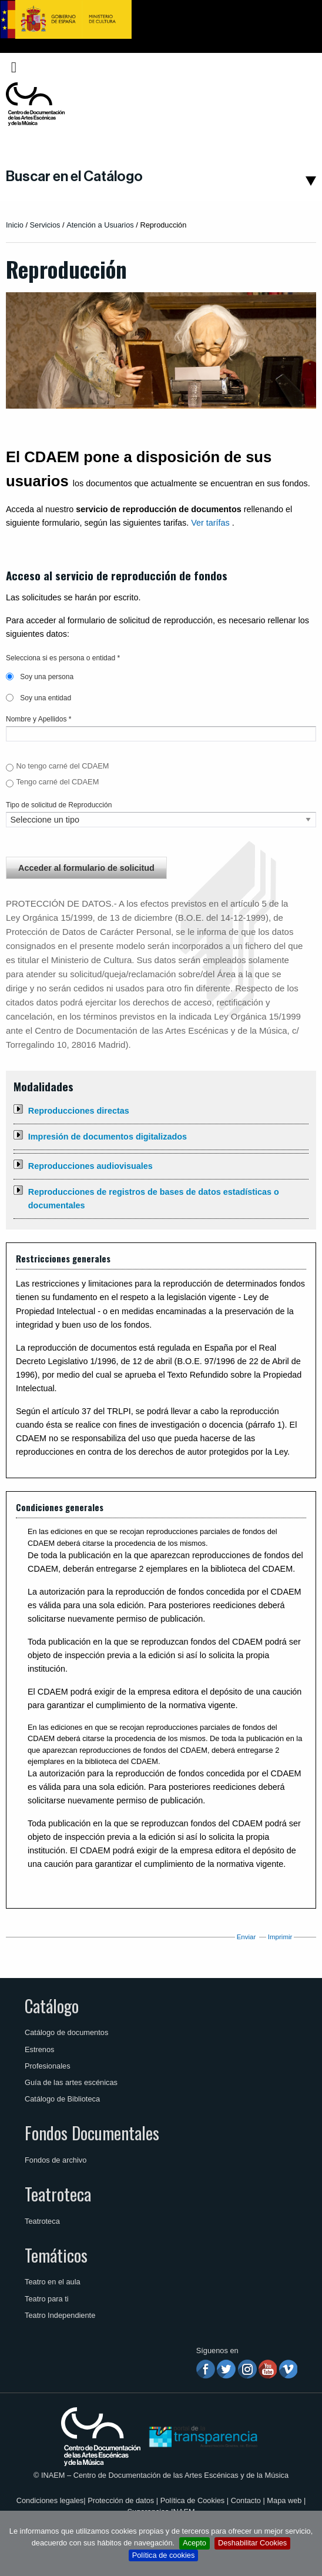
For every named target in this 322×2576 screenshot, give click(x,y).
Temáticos (56, 2255)
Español (294, 66)
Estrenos (40, 2049)
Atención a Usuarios (100, 224)
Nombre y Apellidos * (38, 719)
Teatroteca (58, 2193)
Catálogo (52, 2005)
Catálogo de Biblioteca (62, 2098)
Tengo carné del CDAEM (57, 781)
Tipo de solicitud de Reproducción (59, 805)
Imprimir (280, 1936)
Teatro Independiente (60, 2315)
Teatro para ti (47, 2298)
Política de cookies (163, 2555)
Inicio (15, 224)
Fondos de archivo (55, 2160)
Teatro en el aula (52, 2281)
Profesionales (48, 2066)
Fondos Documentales (92, 2132)
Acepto (194, 2542)
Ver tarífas (210, 522)
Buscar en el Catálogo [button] (74, 176)
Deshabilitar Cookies (252, 2542)
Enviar (246, 1936)
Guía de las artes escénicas (71, 2082)
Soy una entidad (38, 698)
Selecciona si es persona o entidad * (63, 658)
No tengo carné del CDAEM (62, 765)
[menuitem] (296, 67)
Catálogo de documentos (66, 2032)
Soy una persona (39, 677)
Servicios (45, 224)
